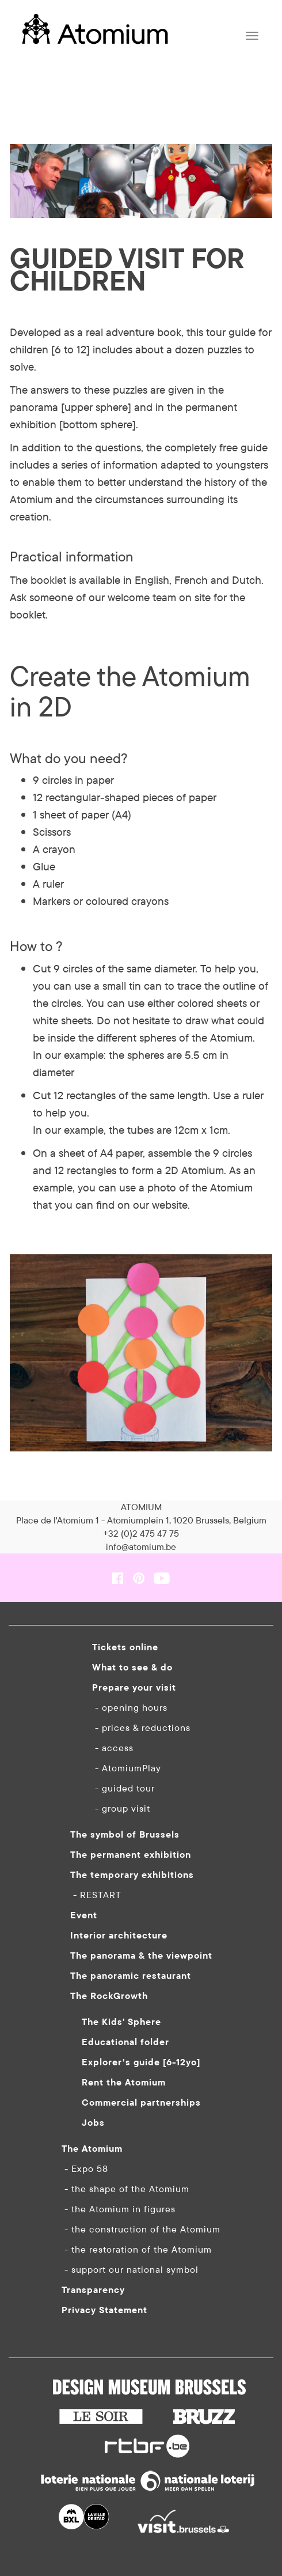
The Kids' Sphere (121, 2021)
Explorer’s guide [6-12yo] (141, 2062)
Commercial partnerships (141, 2102)
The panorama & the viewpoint (141, 1955)
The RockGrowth (109, 1995)
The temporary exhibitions (132, 1874)
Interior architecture (118, 1935)
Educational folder (125, 2041)
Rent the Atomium (124, 2082)
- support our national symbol (130, 2269)
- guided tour (123, 1788)
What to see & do (132, 1667)
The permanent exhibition (130, 1854)
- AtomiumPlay (126, 1768)
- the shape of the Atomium (125, 2188)
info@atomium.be (141, 1546)
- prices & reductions (141, 1727)
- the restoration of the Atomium (137, 2249)
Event (83, 1915)
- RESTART (95, 1894)
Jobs (93, 2122)
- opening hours (129, 1707)
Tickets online (125, 1647)
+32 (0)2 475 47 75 (141, 1533)
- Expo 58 (85, 2168)
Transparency (93, 2289)
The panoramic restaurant (130, 1975)
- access (113, 1747)
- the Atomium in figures (119, 2209)
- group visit (121, 1808)
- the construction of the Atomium (141, 2229)
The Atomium (92, 2148)
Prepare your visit (134, 1687)
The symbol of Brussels (125, 1834)
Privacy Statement (104, 2309)
